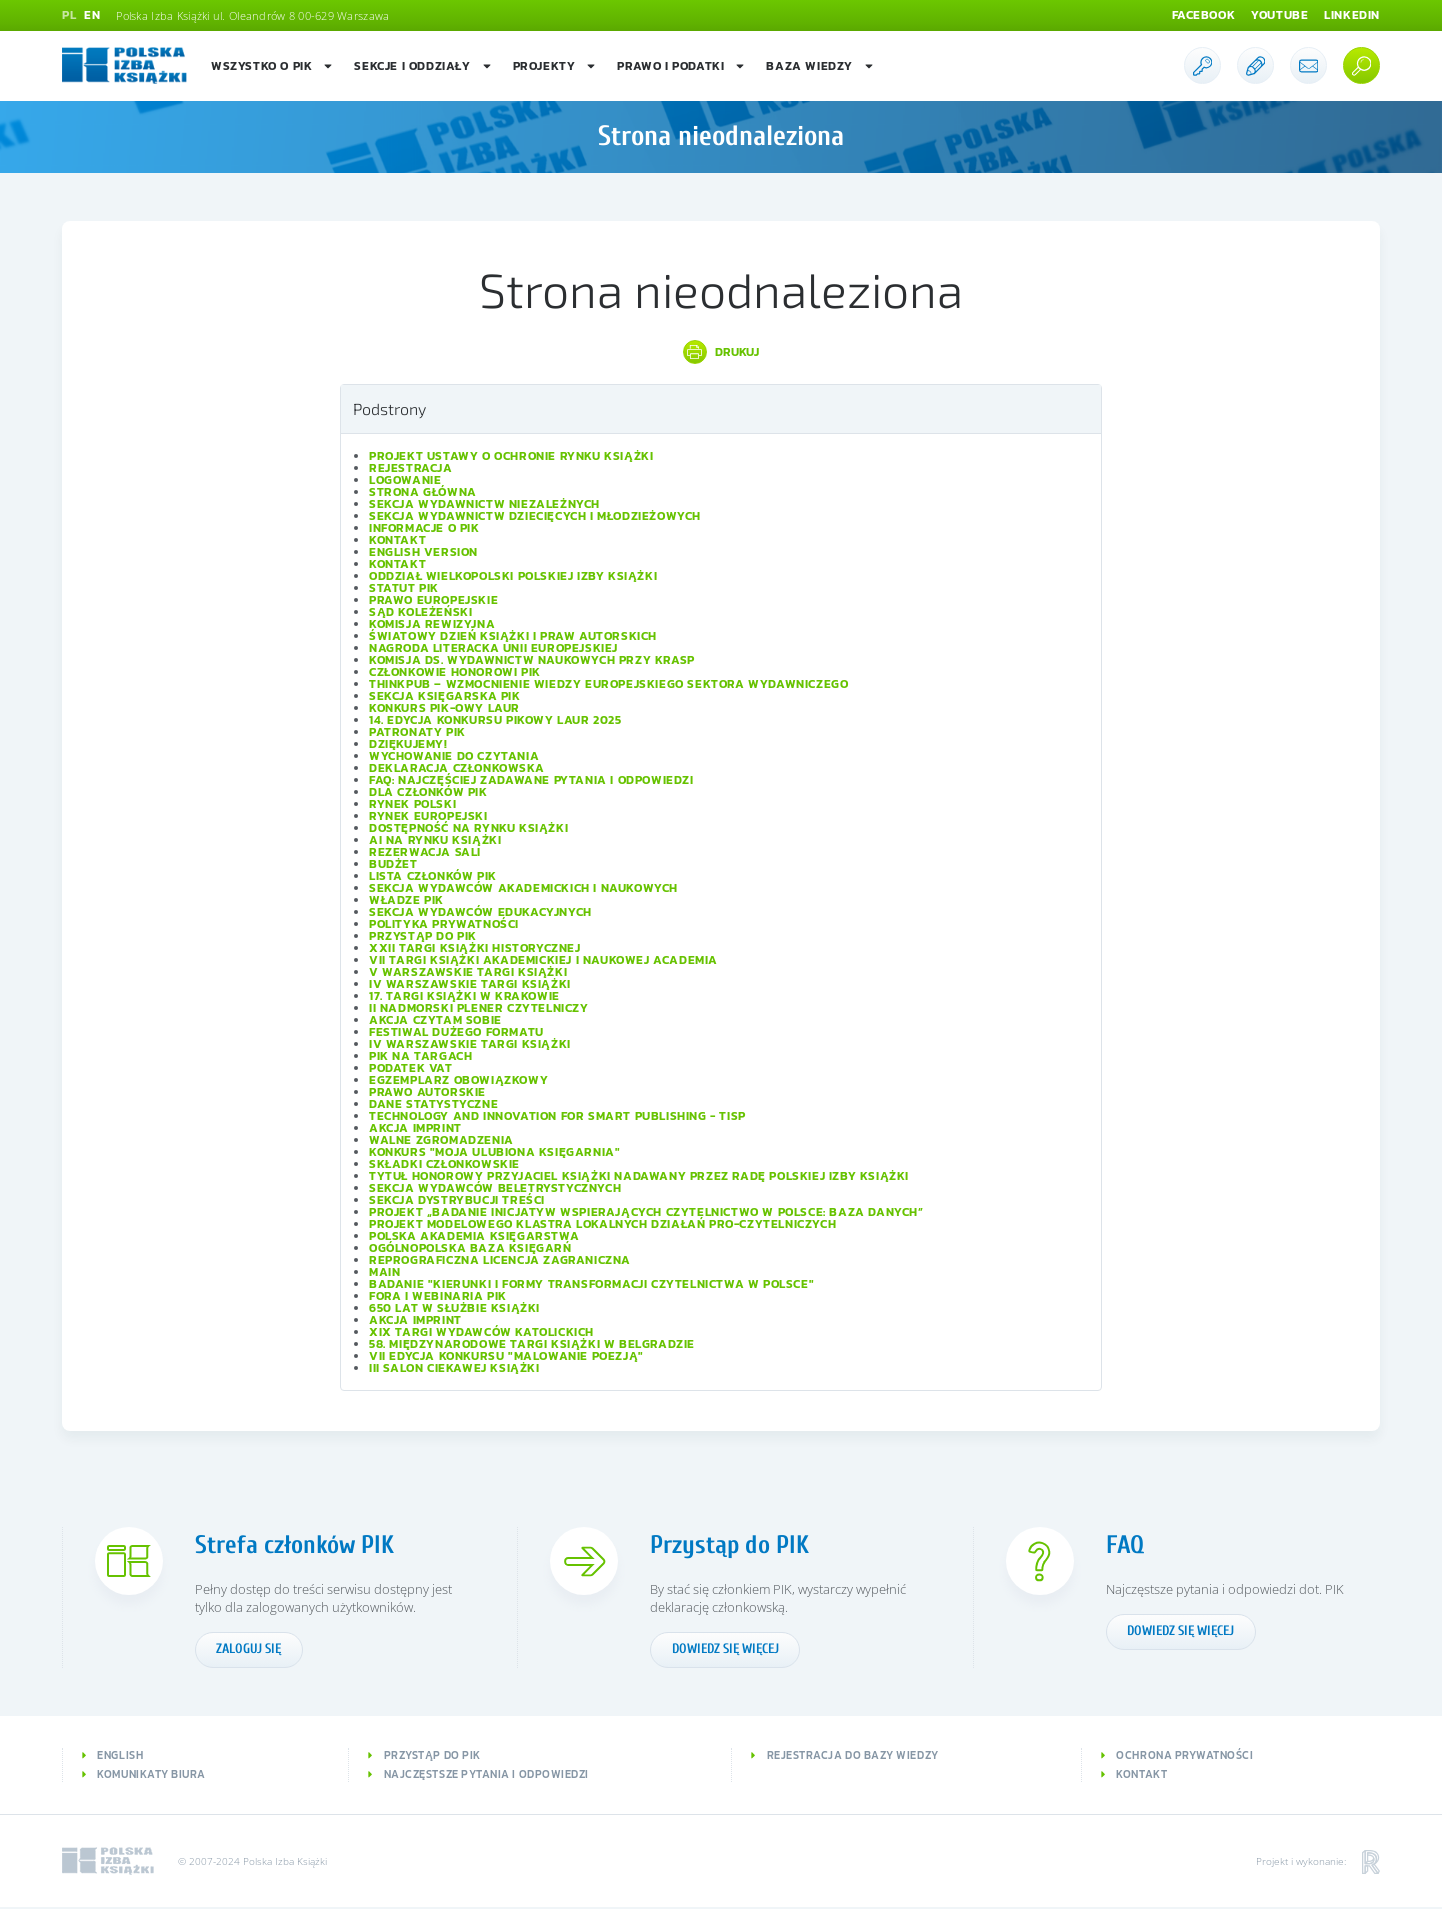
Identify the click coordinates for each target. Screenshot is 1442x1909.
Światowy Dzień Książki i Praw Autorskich (513, 636)
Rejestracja (411, 468)
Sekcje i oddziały (423, 66)
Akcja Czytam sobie (435, 1020)
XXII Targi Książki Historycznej (475, 948)
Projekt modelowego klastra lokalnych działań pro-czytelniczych (602, 1224)
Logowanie (405, 480)
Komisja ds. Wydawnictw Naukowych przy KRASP (532, 660)
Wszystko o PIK (272, 66)
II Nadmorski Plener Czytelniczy (479, 1008)
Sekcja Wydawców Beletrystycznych (495, 1188)
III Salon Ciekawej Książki (454, 1368)
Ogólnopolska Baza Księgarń (470, 1248)
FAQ (1125, 1545)
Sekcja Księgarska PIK (445, 696)
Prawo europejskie (433, 600)
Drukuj (737, 352)
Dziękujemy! (408, 744)
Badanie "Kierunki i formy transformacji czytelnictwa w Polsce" (591, 1284)
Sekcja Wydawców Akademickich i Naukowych (523, 888)
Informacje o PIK (424, 528)
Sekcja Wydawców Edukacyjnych (480, 912)
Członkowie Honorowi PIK (455, 672)
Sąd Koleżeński (420, 612)
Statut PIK (404, 588)
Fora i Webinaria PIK (438, 1296)
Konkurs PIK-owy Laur (444, 708)
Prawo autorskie (427, 1092)
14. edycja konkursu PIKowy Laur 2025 (495, 720)
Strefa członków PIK (297, 1545)
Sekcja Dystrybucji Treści (457, 1200)
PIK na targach (420, 1056)
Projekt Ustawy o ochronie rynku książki (511, 456)
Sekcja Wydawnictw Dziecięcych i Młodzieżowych (535, 516)
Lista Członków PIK (433, 876)
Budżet (393, 864)
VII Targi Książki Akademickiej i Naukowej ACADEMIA (543, 960)
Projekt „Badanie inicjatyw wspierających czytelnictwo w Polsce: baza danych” (646, 1212)
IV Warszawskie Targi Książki (470, 984)
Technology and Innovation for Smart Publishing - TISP (557, 1116)
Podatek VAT (411, 1068)
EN (92, 16)
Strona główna (423, 492)
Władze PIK (406, 900)
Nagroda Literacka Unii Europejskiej (493, 648)
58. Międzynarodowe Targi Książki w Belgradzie (532, 1344)
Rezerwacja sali (425, 852)
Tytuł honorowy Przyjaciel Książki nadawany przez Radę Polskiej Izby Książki (639, 1176)
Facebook (1203, 16)
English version (423, 552)
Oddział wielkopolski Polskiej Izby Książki (513, 576)
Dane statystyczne (433, 1104)
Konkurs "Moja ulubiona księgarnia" (494, 1152)
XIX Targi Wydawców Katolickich (481, 1332)
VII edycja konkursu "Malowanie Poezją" (506, 1356)
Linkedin (1352, 16)
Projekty (555, 66)
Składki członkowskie (444, 1164)
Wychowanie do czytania (454, 756)
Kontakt (397, 540)
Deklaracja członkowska (456, 768)
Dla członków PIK (428, 792)
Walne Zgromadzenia (441, 1140)
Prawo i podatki (681, 66)
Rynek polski (412, 804)
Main (384, 1272)
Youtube (1279, 16)
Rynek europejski (428, 816)
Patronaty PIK (417, 732)
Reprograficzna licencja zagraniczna (500, 1260)
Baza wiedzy (820, 66)
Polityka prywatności (444, 924)
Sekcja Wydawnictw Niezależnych (484, 504)
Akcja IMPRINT (415, 1128)
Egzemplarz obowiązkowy (458, 1080)
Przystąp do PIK (423, 936)
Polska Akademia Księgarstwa (474, 1236)
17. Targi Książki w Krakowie (464, 996)
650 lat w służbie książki (454, 1308)
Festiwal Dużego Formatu (456, 1032)
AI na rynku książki (435, 840)
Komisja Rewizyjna (432, 624)
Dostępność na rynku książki (468, 828)
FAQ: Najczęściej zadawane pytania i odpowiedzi (531, 780)
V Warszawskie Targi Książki (468, 972)
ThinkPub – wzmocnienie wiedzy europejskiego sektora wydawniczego (608, 684)
